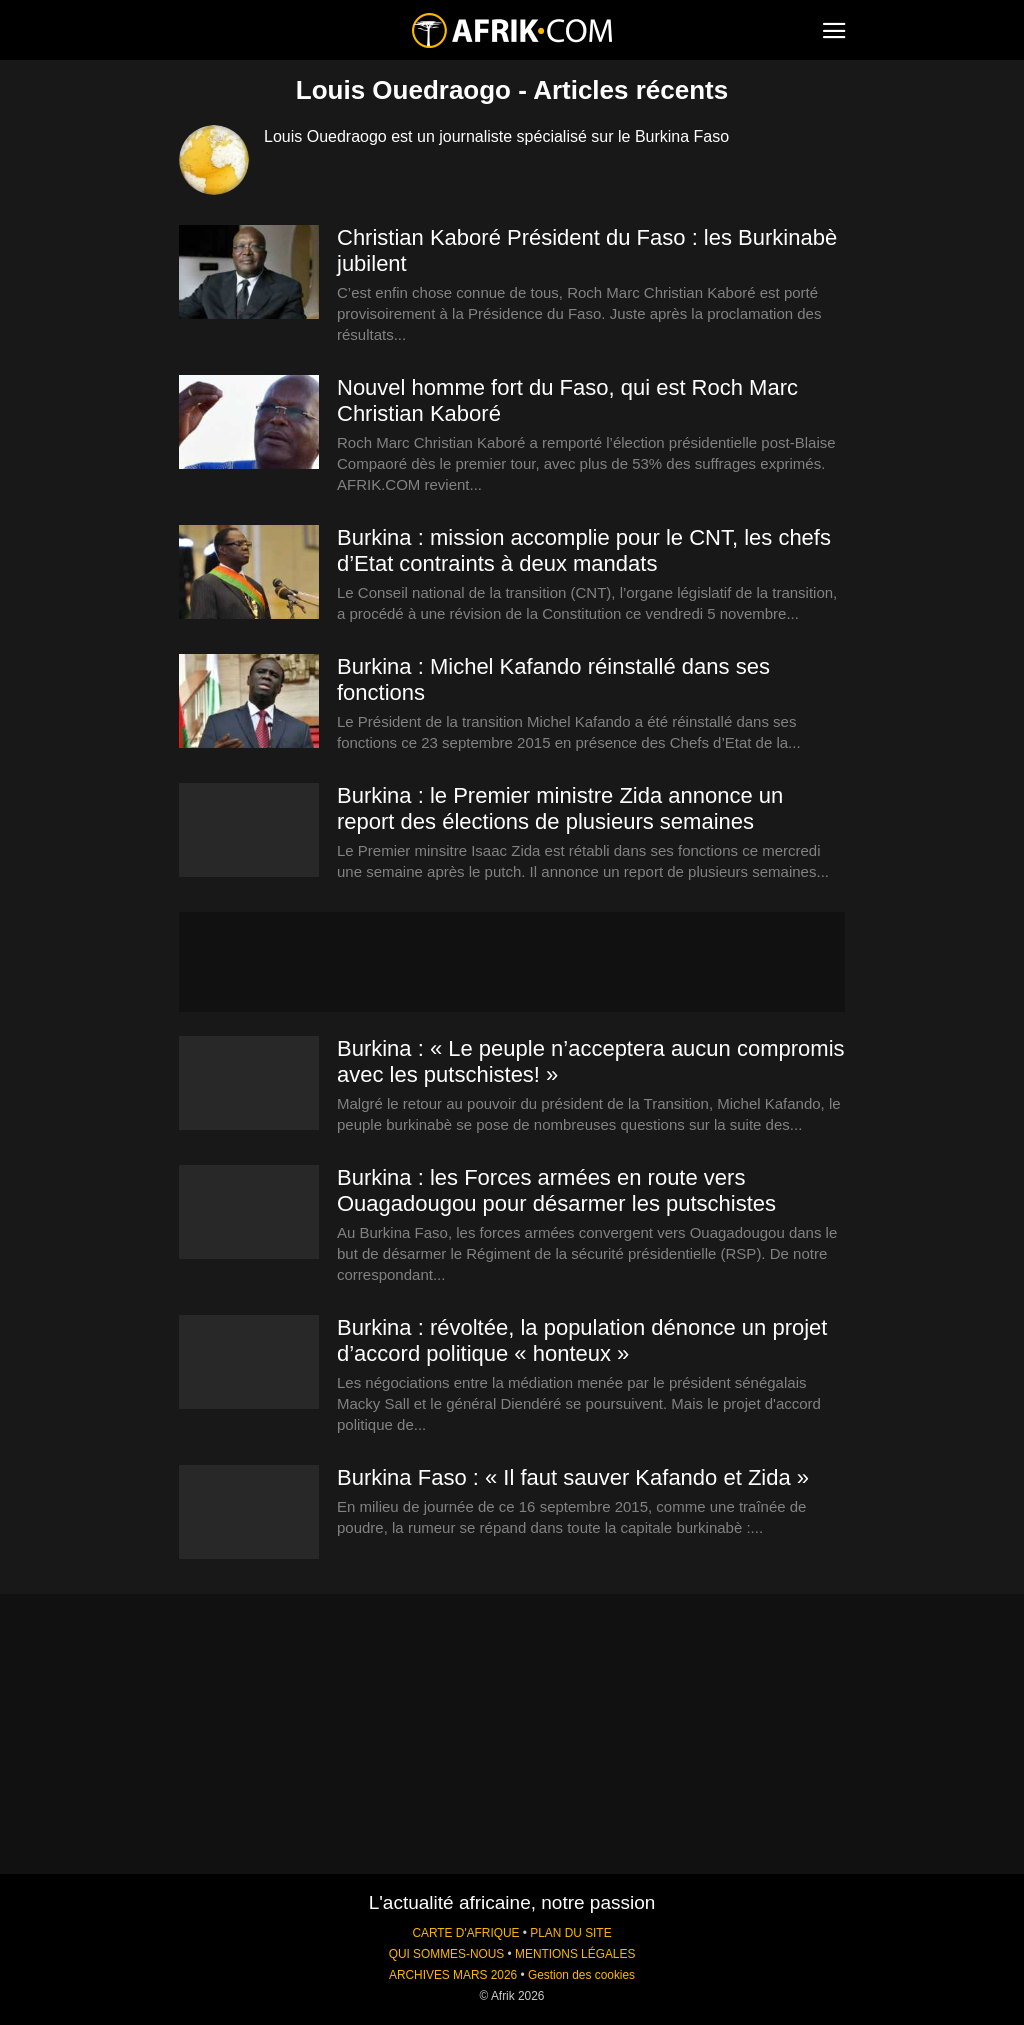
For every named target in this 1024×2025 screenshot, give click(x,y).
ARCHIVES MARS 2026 (453, 1975)
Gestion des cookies (581, 1975)
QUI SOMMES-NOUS (447, 1954)
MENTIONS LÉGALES (575, 1954)
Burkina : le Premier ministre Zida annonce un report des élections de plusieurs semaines (560, 808)
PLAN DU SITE (570, 1933)
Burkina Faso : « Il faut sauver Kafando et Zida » (573, 1477)
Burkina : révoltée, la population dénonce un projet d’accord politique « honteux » (582, 1340)
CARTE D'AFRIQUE (465, 1933)
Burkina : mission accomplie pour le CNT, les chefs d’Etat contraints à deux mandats (584, 550)
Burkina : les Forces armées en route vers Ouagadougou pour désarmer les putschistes (556, 1190)
